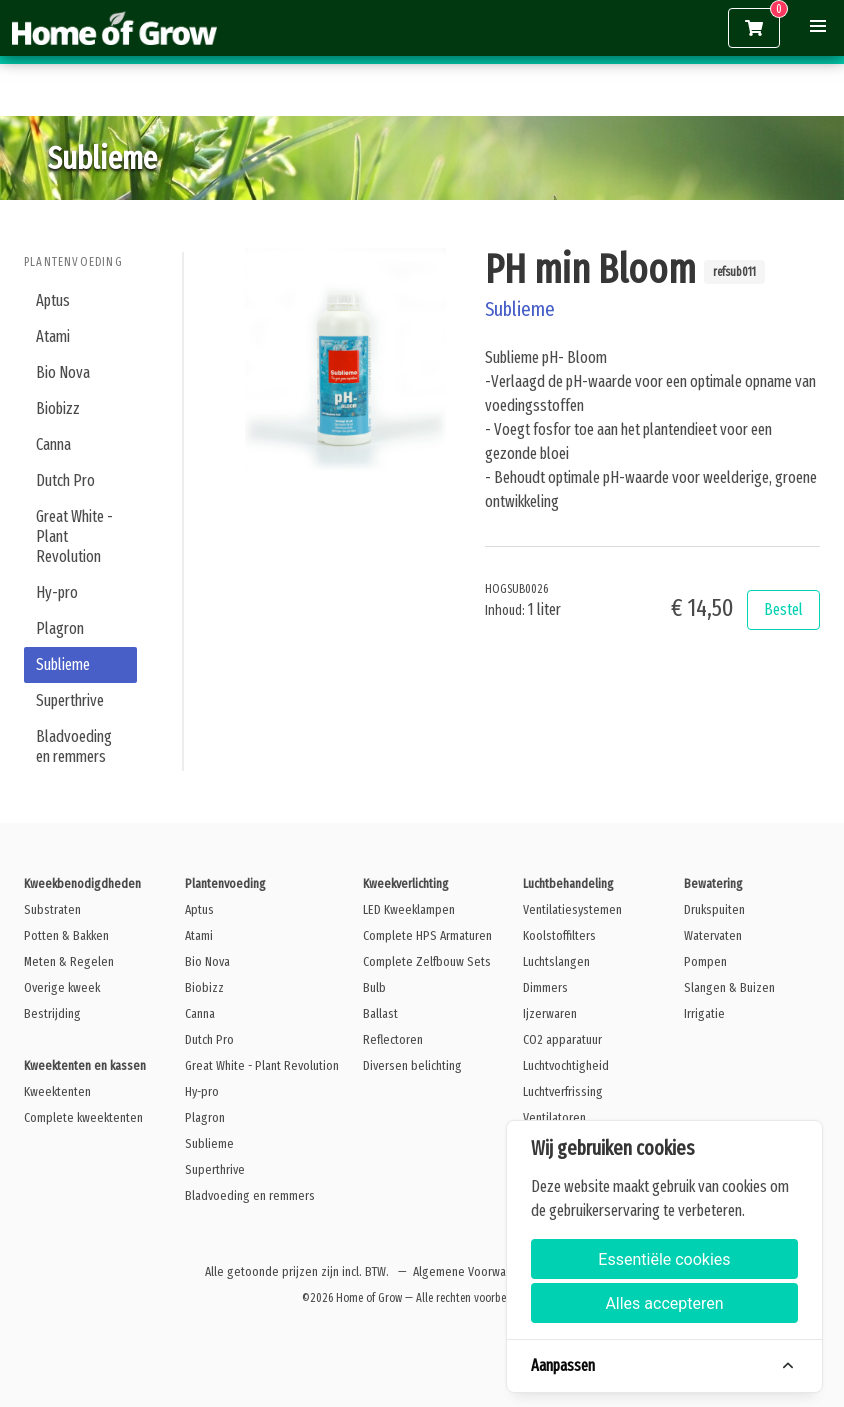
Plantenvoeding (73, 262)
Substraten (52, 909)
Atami (53, 336)
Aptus (53, 300)
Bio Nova (63, 372)
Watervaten (713, 935)
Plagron (60, 628)
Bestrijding (52, 1013)
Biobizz (58, 408)
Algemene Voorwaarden (474, 1271)
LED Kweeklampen (409, 909)
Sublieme (63, 664)
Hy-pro (57, 592)
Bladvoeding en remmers (74, 746)
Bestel (783, 609)
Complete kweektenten (83, 1117)
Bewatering (713, 883)
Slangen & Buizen (729, 987)
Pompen (705, 961)
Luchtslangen (556, 961)
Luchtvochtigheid (566, 1065)
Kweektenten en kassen (85, 1065)
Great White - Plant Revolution (74, 536)
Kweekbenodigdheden (82, 883)
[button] (818, 26)
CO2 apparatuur (562, 1039)
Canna (53, 444)
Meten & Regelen (69, 961)
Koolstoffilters (559, 935)
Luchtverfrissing (563, 1091)
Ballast (380, 1013)
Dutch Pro (65, 480)
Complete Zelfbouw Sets (427, 961)
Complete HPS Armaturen (427, 935)
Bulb (374, 987)
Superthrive (70, 700)
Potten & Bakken (66, 935)
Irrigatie (704, 1013)
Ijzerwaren (550, 1013)
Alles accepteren (664, 1303)
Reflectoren (393, 1039)
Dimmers (545, 987)
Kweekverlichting (406, 883)
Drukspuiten (714, 909)
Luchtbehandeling (568, 883)
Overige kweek (62, 987)
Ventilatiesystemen (572, 909)
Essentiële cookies (664, 1259)
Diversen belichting (412, 1065)
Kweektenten (57, 1091)
